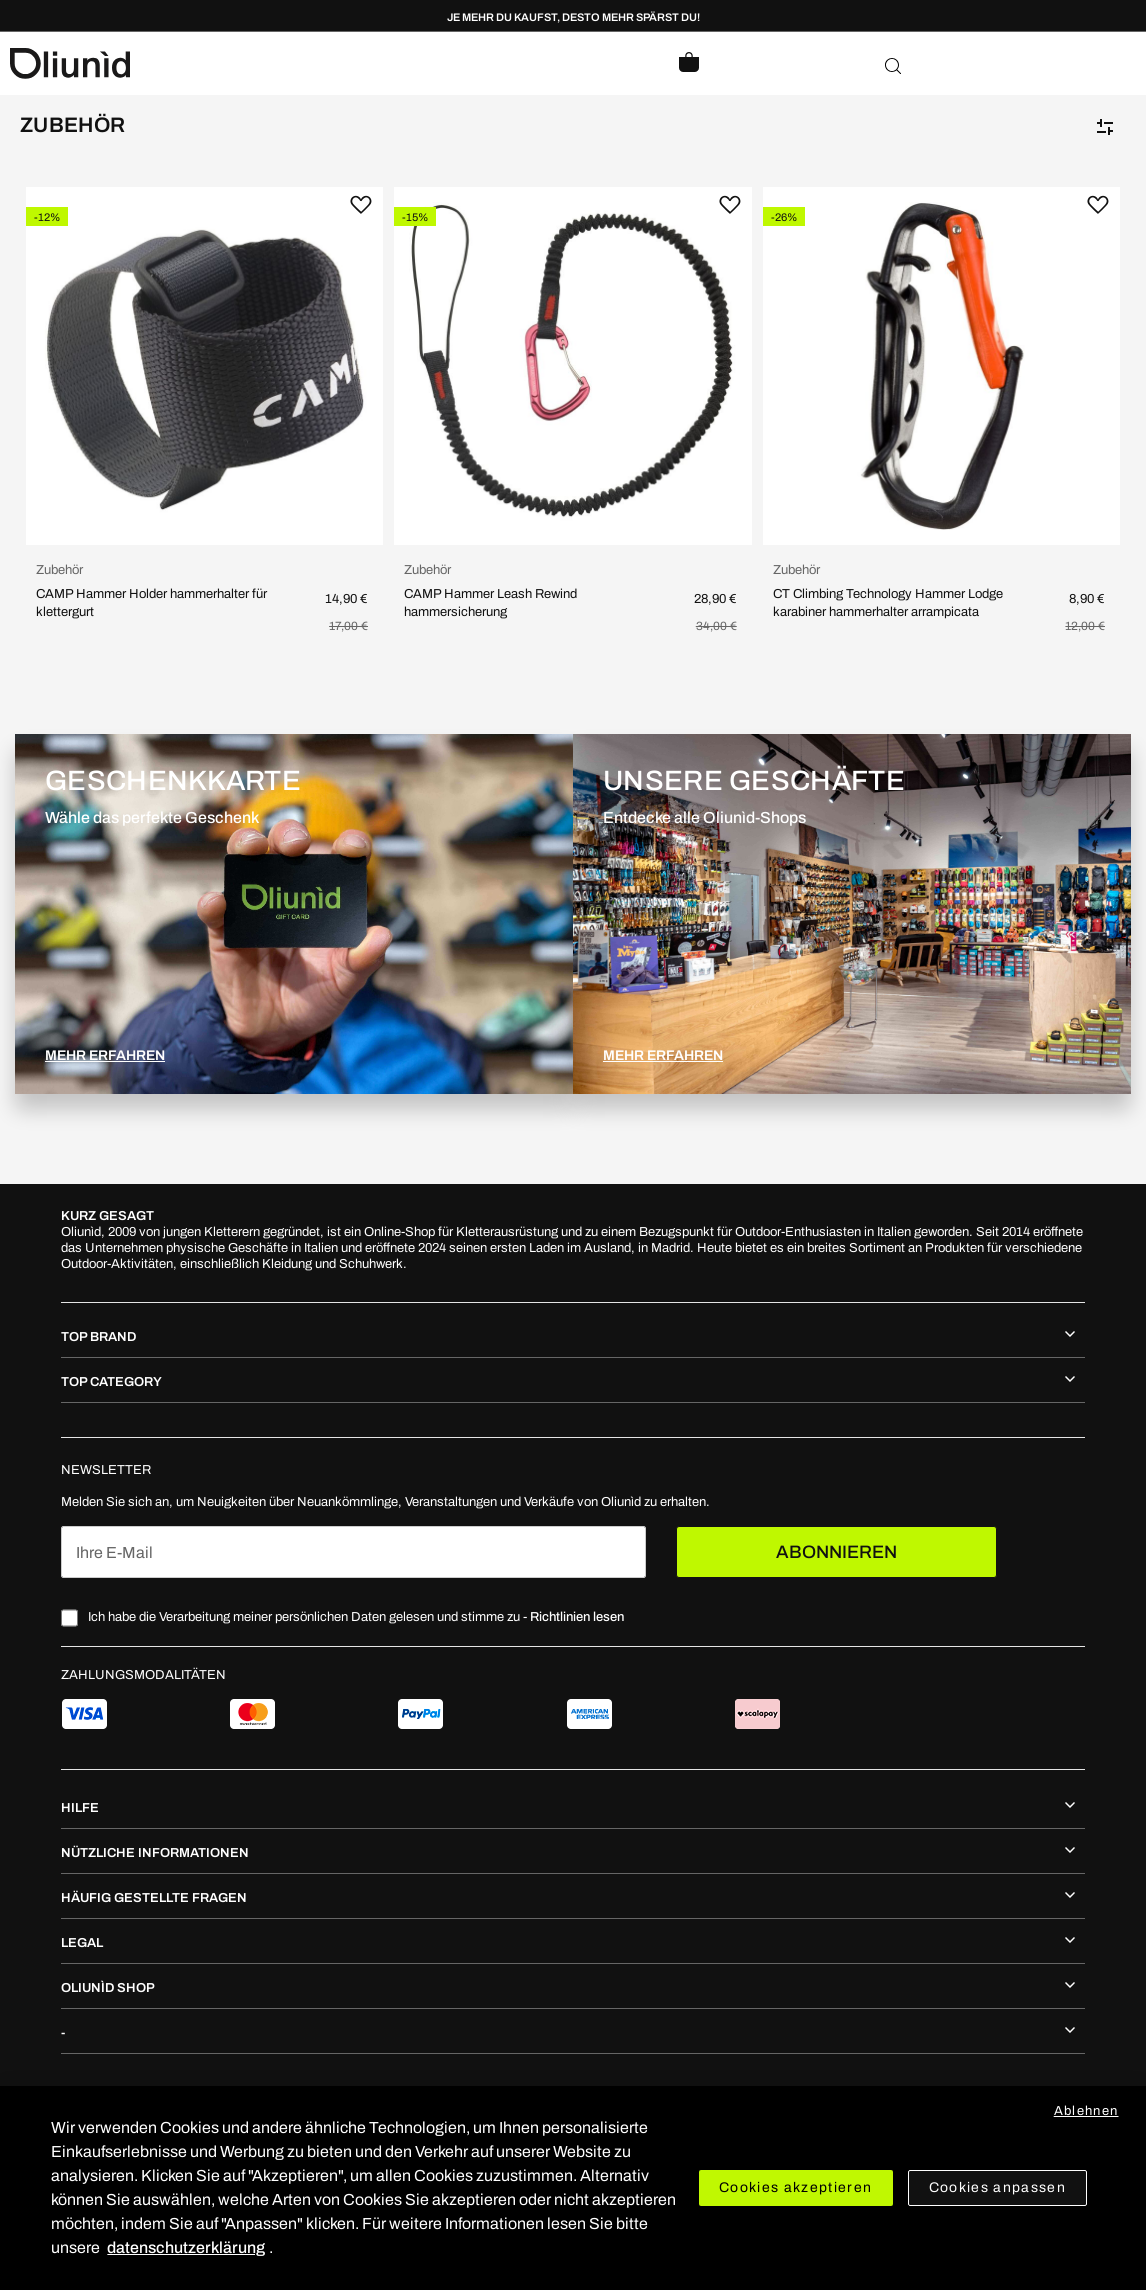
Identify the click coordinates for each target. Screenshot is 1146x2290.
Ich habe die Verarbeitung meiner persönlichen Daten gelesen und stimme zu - (356, 1617)
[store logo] (291, 63)
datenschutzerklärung (186, 2247)
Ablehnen (1086, 2111)
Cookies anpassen (998, 2187)
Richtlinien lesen (577, 1617)
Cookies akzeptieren (796, 2187)
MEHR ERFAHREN (105, 1055)
